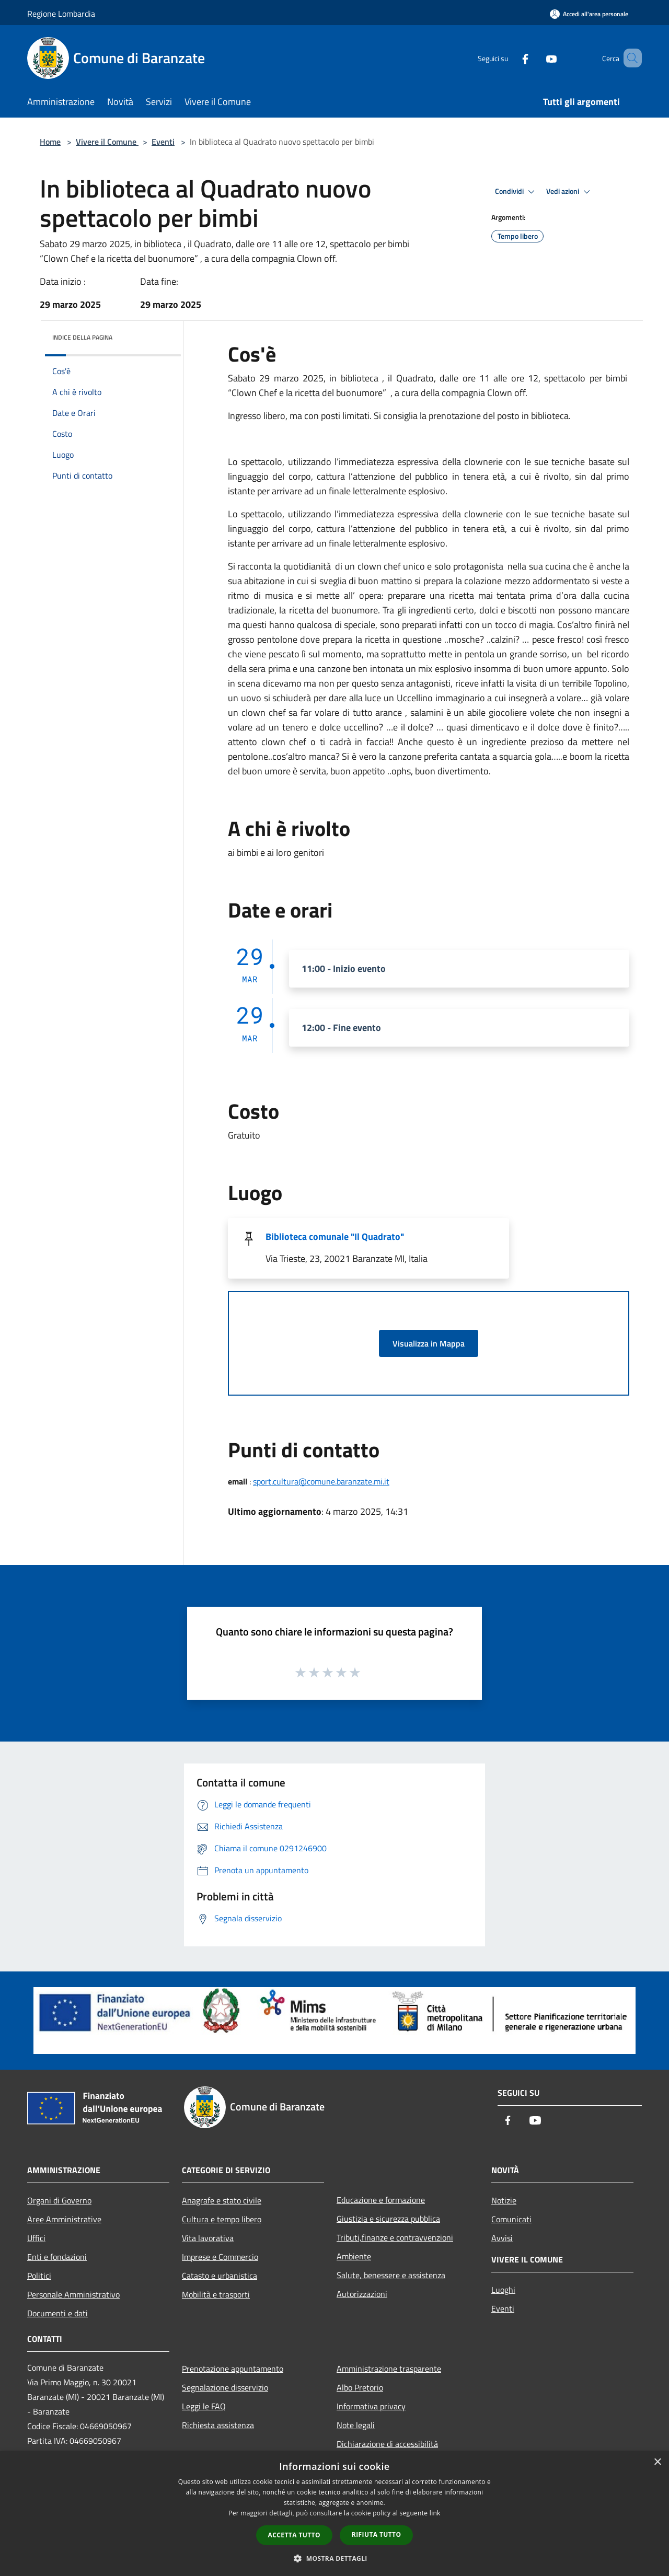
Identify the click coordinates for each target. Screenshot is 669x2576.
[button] (334, 2558)
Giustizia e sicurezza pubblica (388, 2218)
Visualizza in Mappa (429, 1343)
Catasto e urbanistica (219, 2275)
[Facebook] (510, 58)
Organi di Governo (59, 2200)
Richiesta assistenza (218, 2425)
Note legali (356, 2425)
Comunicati (511, 2219)
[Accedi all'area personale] (589, 14)
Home (50, 141)
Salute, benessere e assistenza (391, 2275)
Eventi (163, 141)
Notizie (503, 2200)
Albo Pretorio (360, 2387)
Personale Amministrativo (73, 2294)
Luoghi (503, 2289)
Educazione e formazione (381, 2200)
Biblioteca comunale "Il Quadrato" (335, 1236)
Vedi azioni (569, 191)
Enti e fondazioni (57, 2256)
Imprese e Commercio (220, 2256)
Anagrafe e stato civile (221, 2200)
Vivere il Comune (107, 141)
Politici (39, 2275)
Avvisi (502, 2238)
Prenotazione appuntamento (232, 2368)
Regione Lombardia (61, 13)
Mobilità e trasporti (216, 2294)
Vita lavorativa (208, 2238)
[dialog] (334, 2513)
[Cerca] (629, 58)
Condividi (516, 191)
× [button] (657, 2462)
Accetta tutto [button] (294, 2535)
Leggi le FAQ (204, 2406)
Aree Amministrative (64, 2219)
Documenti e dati (57, 2313)
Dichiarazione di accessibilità (387, 2444)
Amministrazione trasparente (389, 2368)
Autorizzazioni (362, 2294)
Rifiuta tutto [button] (376, 2534)
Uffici (36, 2238)
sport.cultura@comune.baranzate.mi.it (321, 1481)
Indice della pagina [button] (82, 337)
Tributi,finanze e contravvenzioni (395, 2237)
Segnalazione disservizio (225, 2387)
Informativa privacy (371, 2406)
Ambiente (354, 2256)
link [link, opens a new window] (435, 2513)
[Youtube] (536, 58)
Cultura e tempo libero (221, 2219)
